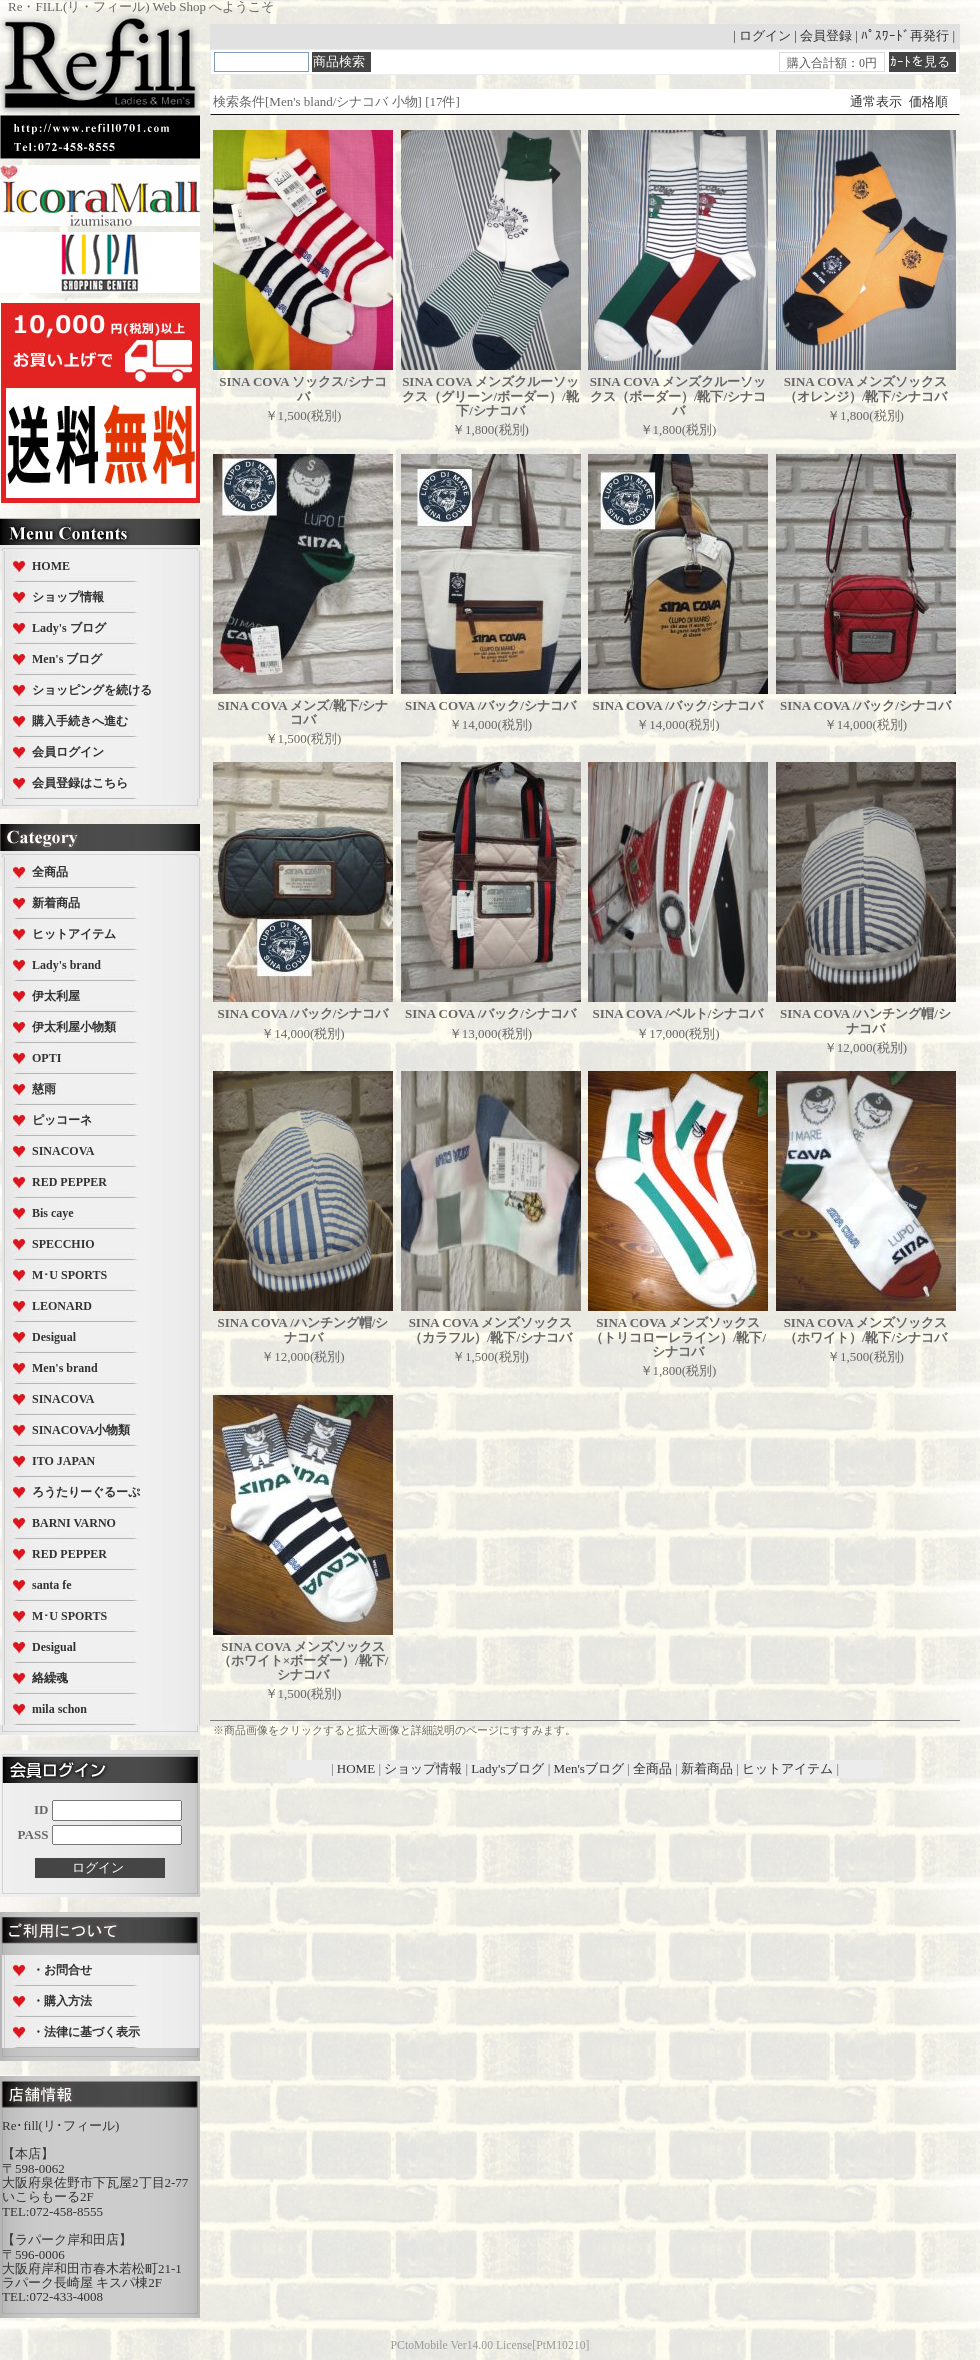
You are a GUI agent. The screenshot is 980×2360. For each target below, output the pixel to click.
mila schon (59, 1709)
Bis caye (53, 1213)
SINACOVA (63, 1151)
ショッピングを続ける (92, 690)
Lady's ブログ (69, 628)
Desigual (54, 1337)
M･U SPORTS (69, 1275)
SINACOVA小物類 (81, 1430)
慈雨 (44, 1089)
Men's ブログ (67, 659)
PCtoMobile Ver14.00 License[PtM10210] (490, 2345)
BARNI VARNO (74, 1523)
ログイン (765, 35)
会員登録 (826, 35)
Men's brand (65, 1368)
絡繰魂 (50, 1678)
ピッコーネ (62, 1120)
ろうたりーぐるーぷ (86, 1492)
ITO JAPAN (63, 1461)
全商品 (50, 872)
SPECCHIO (63, 1244)
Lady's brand (66, 965)
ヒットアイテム (74, 934)
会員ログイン (68, 752)
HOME (51, 566)
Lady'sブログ (507, 1768)
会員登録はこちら (80, 783)
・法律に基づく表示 (86, 2032)
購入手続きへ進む (80, 721)
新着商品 (56, 903)
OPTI (46, 1058)
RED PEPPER (69, 1182)
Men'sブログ (589, 1768)
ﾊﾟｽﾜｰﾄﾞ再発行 (905, 35)
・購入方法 (62, 2001)
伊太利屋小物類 (74, 1027)
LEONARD (62, 1306)
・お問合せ (62, 1970)
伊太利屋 (56, 996)
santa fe (52, 1585)
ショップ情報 (68, 597)
